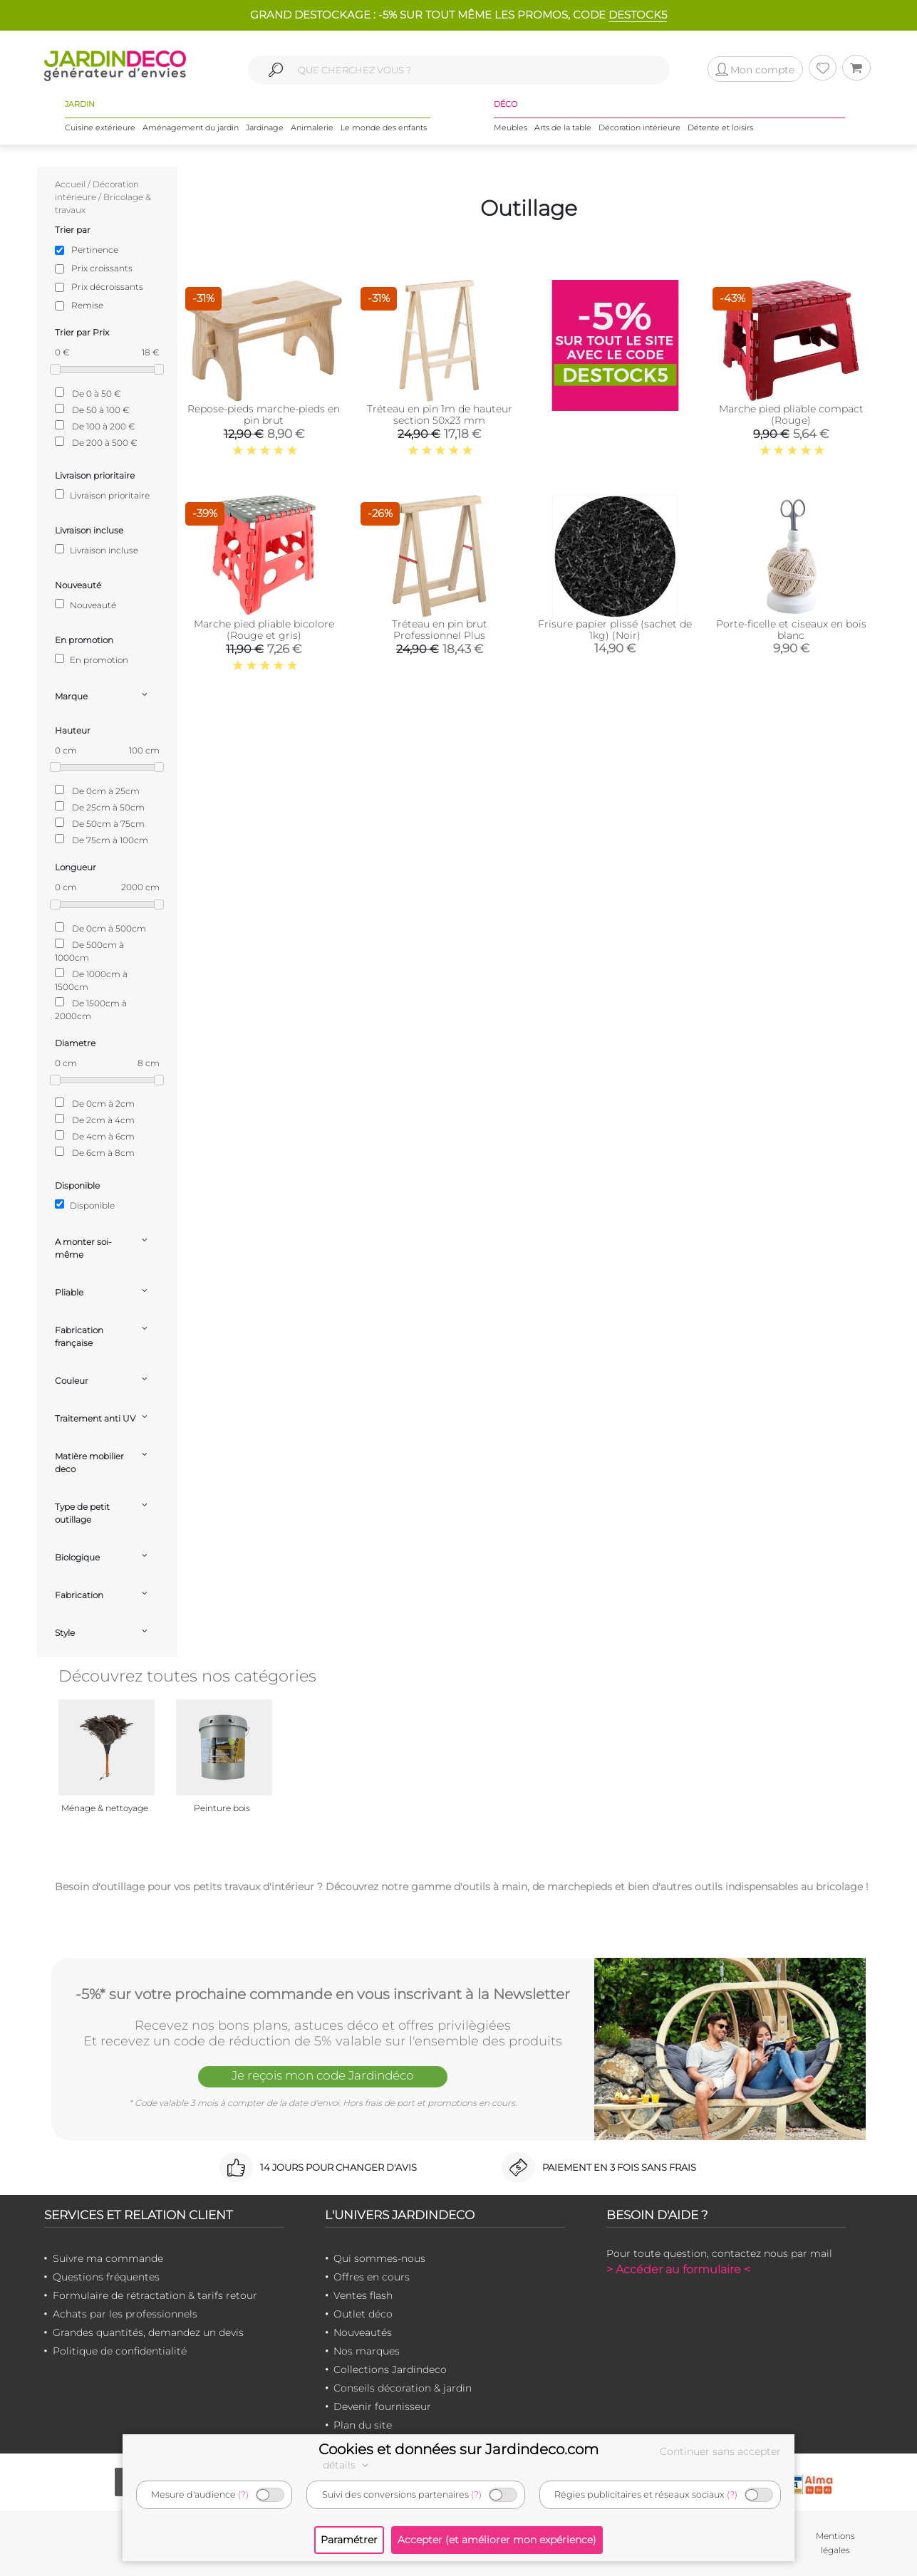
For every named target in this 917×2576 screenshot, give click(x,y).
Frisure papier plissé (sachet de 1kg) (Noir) (615, 629)
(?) (243, 2494)
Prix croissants (102, 268)
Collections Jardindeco (390, 2369)
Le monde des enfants (384, 127)
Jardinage (265, 127)
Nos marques (366, 2351)
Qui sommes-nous (379, 2258)
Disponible (85, 1205)
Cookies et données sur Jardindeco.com (458, 2449)
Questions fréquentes (106, 2276)
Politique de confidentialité (120, 2351)
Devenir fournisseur (382, 2406)
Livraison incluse (96, 550)
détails (348, 2464)
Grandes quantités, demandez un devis (148, 2332)
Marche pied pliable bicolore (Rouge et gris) (264, 629)
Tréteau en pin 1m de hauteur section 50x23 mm (439, 414)
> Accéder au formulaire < (678, 2269)
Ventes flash (363, 2295)
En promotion (91, 659)
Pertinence (94, 249)
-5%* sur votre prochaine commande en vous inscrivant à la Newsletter (323, 1994)
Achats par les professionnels (125, 2314)
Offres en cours (371, 2276)
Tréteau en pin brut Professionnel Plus (439, 629)
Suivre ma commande (108, 2258)
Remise (87, 305)
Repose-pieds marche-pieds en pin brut (263, 414)
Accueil (70, 184)
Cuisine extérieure (100, 127)
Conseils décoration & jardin (402, 2388)
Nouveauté (85, 604)
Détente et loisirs (720, 127)
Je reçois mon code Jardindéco (323, 2075)
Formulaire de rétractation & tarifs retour (155, 2295)
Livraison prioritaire (102, 495)
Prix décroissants (107, 286)
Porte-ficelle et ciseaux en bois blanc (791, 629)
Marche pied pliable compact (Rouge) (791, 414)
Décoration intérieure (639, 127)
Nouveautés (362, 2332)
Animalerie (312, 127)
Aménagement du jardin (191, 127)
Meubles (510, 127)
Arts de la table (562, 127)
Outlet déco (363, 2314)
